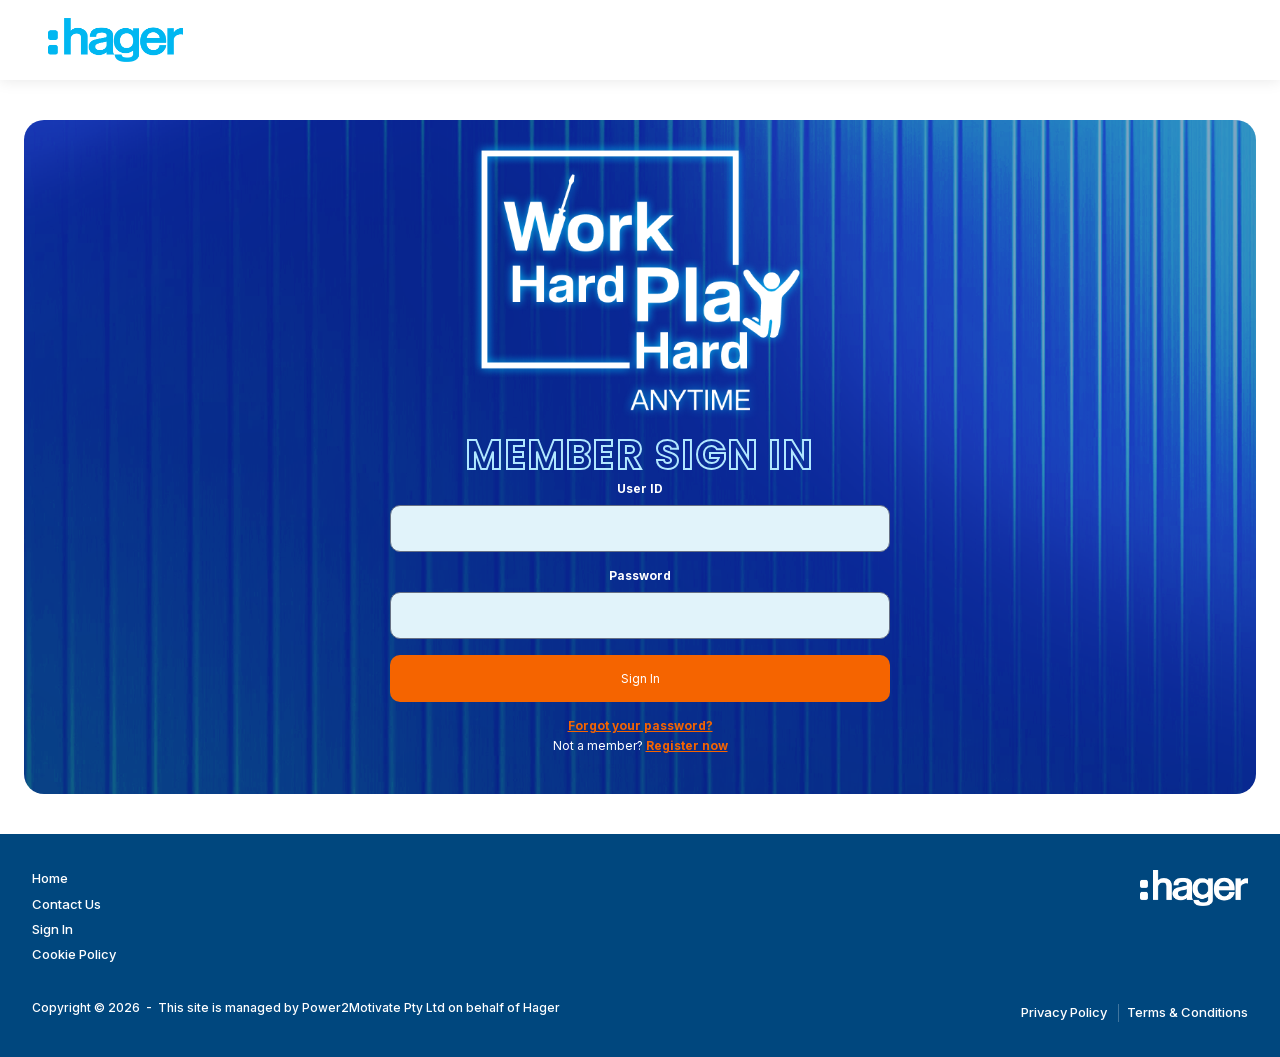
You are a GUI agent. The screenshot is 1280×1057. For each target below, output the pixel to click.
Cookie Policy (74, 954)
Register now (687, 745)
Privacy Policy (1064, 1012)
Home (50, 878)
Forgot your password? (640, 725)
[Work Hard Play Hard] (1194, 888)
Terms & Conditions (1187, 1012)
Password (640, 575)
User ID (640, 488)
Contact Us (66, 904)
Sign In (640, 678)
